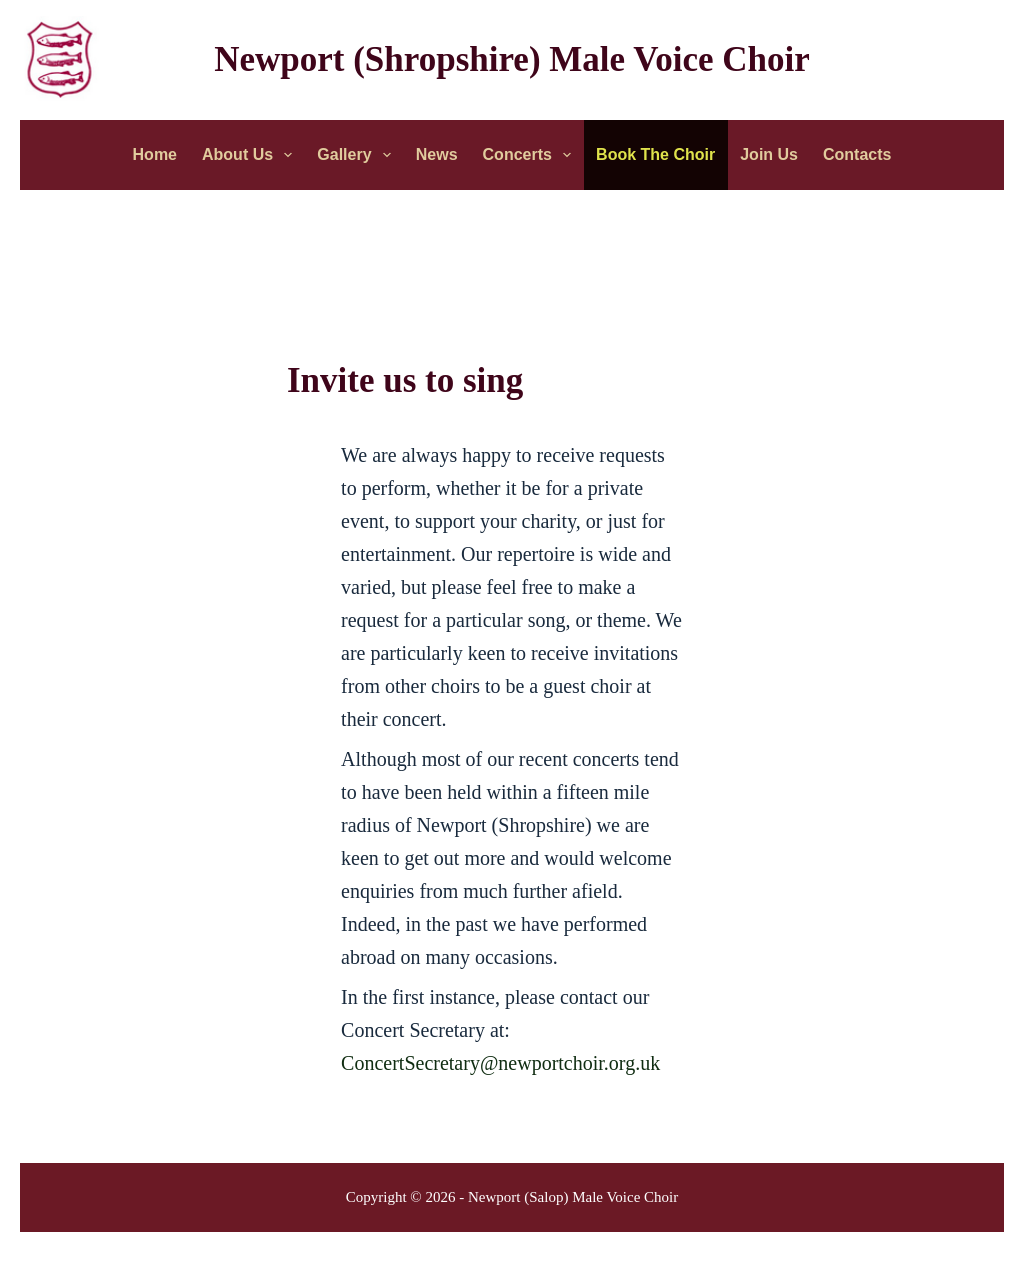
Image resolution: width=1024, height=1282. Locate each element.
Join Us (769, 154)
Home (155, 154)
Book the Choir (655, 154)
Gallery (357, 155)
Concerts (531, 155)
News (437, 154)
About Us (251, 155)
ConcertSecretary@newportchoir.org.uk (500, 1063)
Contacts (857, 154)
